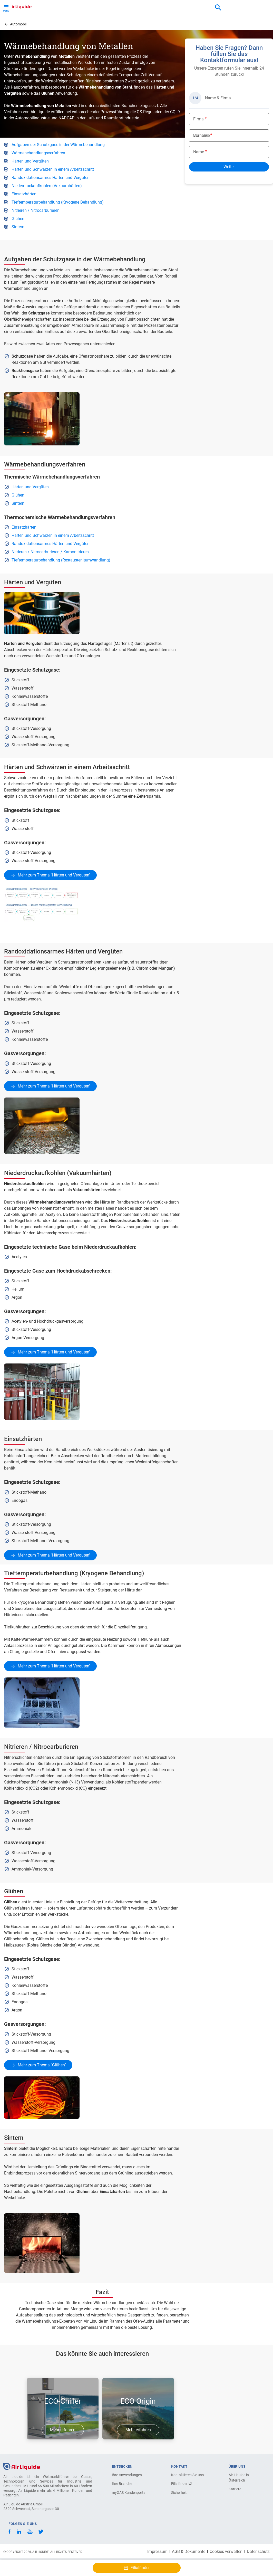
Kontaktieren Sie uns (187, 2475)
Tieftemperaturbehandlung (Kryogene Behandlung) (58, 202)
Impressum (157, 2552)
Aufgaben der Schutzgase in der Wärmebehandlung (58, 144)
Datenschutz (258, 2552)
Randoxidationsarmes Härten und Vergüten (51, 177)
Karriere (235, 2489)
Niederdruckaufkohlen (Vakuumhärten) (47, 185)
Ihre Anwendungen (127, 2475)
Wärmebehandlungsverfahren (38, 152)
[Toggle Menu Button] (6, 8)
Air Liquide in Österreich (239, 2477)
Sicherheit (179, 2493)
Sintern (18, 226)
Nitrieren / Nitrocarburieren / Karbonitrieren (50, 551)
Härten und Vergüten (30, 161)
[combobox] (218, 7)
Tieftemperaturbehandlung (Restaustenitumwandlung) (61, 560)
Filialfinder (181, 2484)
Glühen (18, 218)
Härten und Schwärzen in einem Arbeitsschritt (53, 169)
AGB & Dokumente (188, 2552)
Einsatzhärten (24, 194)
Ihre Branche (122, 2484)
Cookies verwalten (226, 2552)
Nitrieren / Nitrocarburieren (36, 210)
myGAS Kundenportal (129, 2493)
